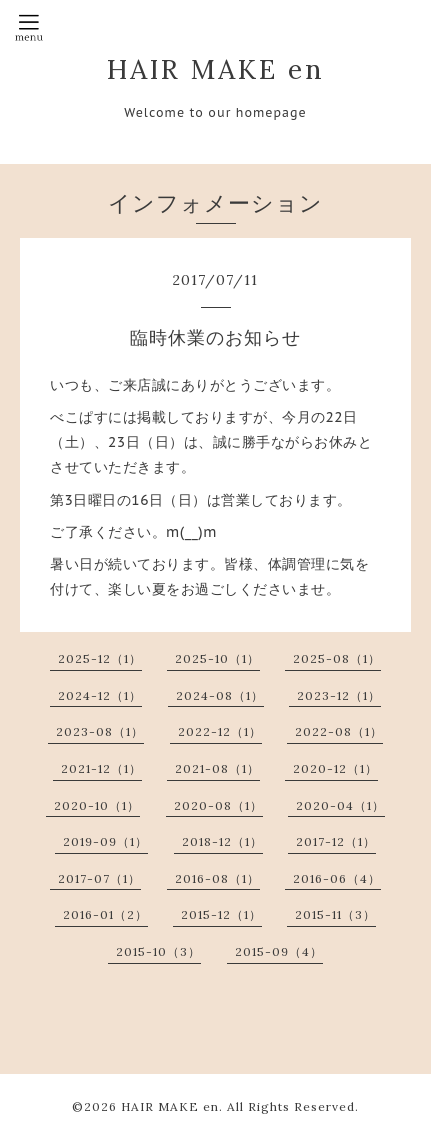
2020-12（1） (335, 768)
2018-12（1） (222, 841)
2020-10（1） (97, 805)
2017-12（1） (336, 841)
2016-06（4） (337, 878)
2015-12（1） (221, 914)
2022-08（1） (339, 731)
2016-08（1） (217, 878)
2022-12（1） (220, 731)
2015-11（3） (335, 914)
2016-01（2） (105, 914)
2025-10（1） (217, 658)
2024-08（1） (220, 695)
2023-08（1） (100, 731)
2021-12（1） (101, 768)
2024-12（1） (100, 695)
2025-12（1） (100, 658)
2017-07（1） (99, 878)
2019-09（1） (105, 841)
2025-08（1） (337, 658)
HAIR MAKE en (216, 69)
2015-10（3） (158, 951)
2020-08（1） (218, 805)
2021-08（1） (217, 768)
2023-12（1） (339, 695)
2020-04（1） (340, 805)
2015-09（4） (279, 951)
